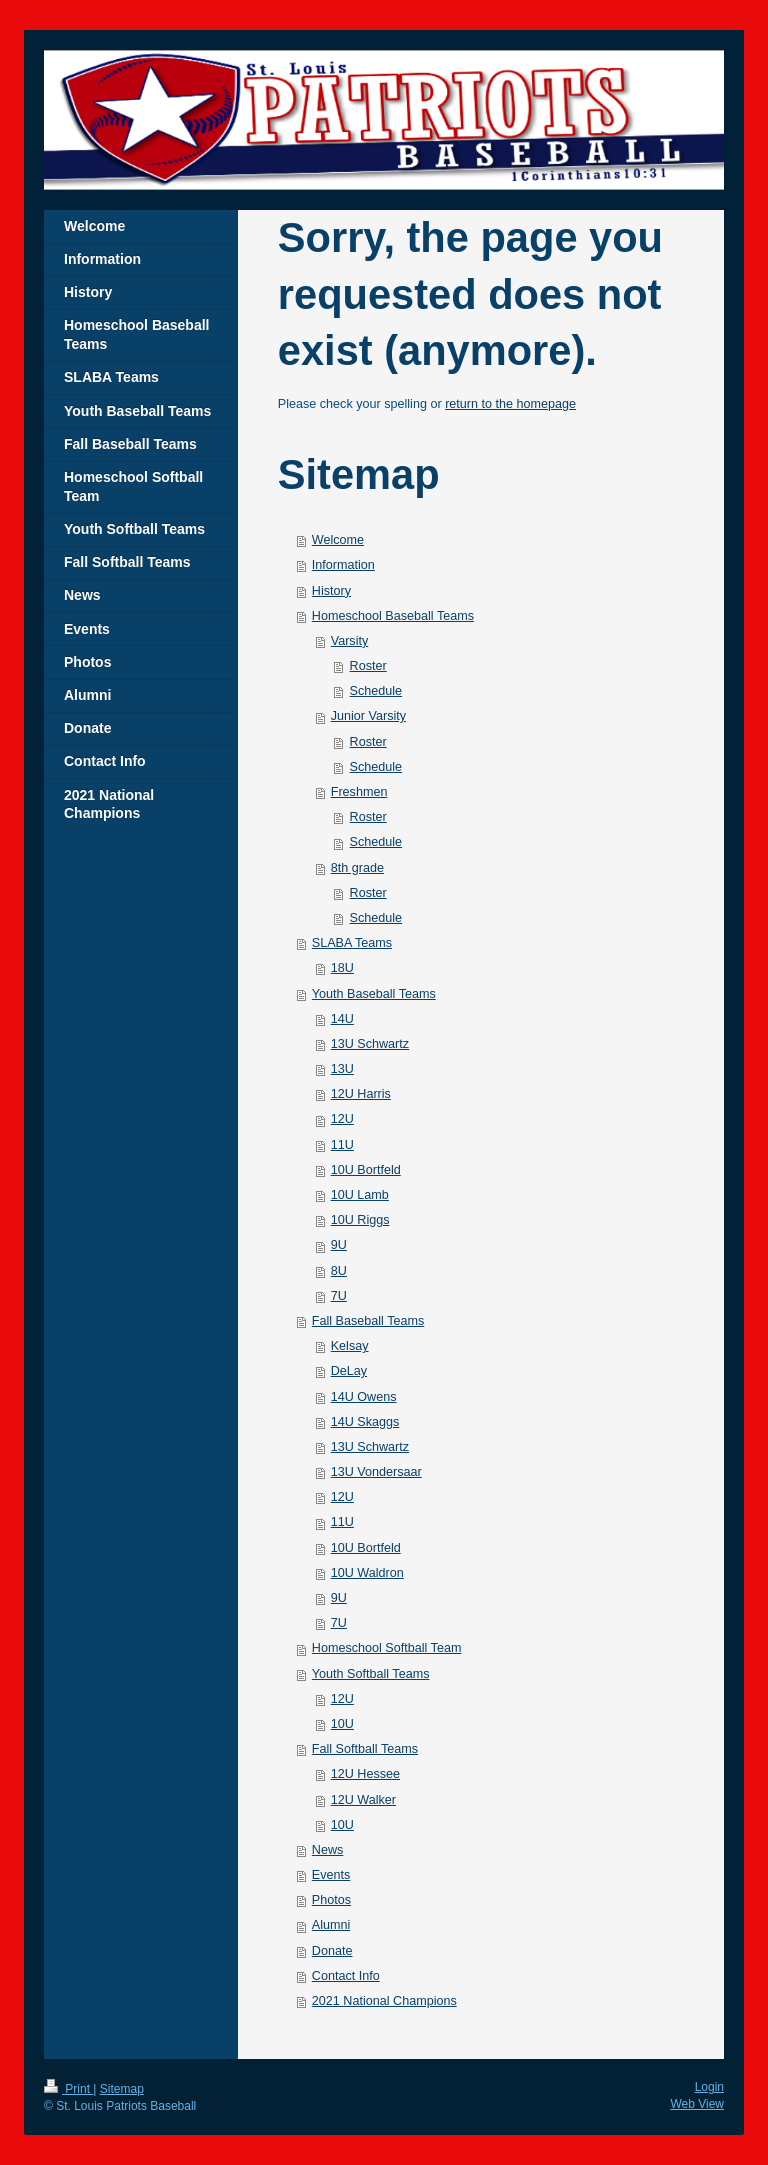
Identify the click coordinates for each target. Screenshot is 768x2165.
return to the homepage (510, 404)
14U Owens (364, 1397)
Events (331, 1875)
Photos (331, 1900)
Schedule (376, 691)
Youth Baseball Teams (374, 994)
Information (343, 565)
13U (342, 1069)
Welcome (338, 540)
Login (709, 2087)
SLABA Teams (352, 943)
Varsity (350, 641)
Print (68, 2089)
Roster (368, 666)
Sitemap (122, 2089)
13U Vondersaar (376, 1472)
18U (342, 968)
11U (342, 1145)
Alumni (331, 1925)
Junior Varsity (368, 716)
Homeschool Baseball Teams (393, 616)
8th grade (357, 868)
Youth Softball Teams (371, 1674)
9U (339, 1245)
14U (342, 1019)
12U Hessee (365, 1774)
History (331, 591)
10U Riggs (360, 1220)
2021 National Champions (384, 2001)
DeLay (349, 1371)
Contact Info (346, 1976)
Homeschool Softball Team (387, 1648)
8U (339, 1271)
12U (342, 1119)
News (328, 1850)
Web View (697, 2104)
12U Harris (361, 1094)
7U (339, 1296)
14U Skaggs (365, 1422)
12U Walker (363, 1800)
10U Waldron (367, 1573)
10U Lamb (360, 1195)
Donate (332, 1951)
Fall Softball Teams (365, 1749)
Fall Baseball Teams (368, 1321)
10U (342, 1724)
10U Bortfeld (366, 1170)
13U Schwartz (370, 1044)
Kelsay (350, 1346)
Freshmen (359, 792)
